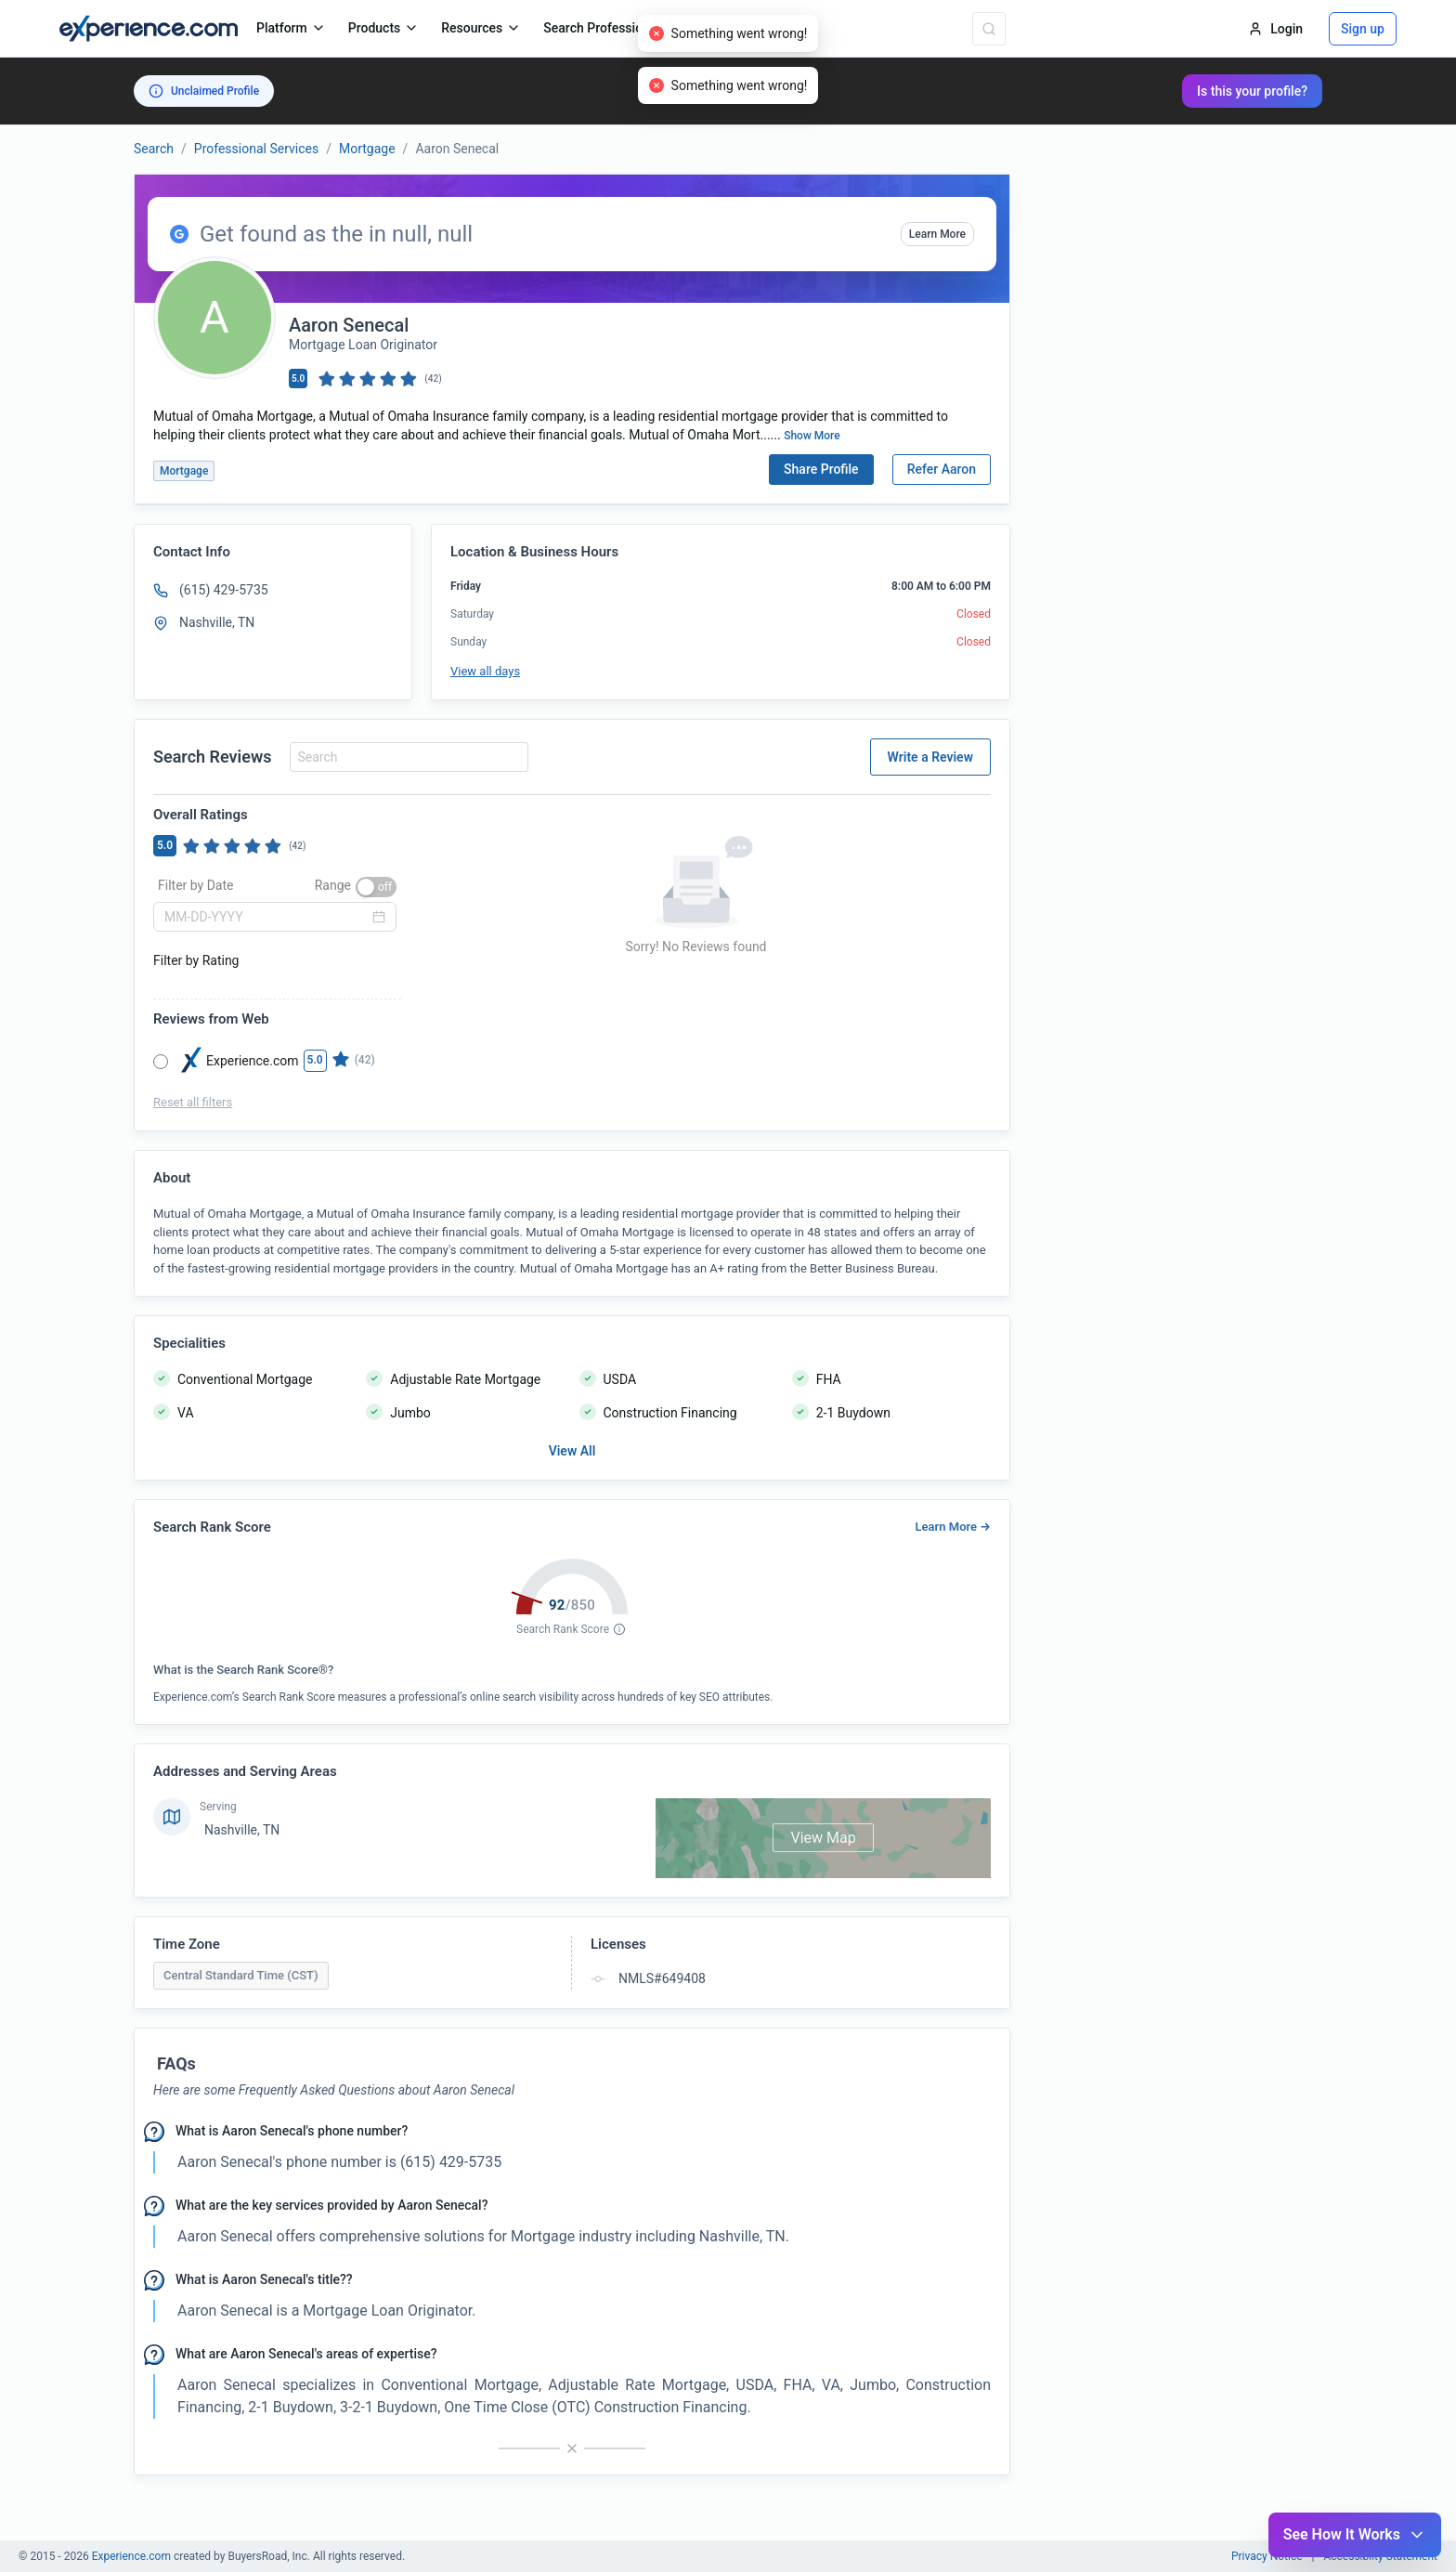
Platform (291, 27)
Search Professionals (614, 27)
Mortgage (367, 148)
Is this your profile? (1252, 91)
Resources (481, 27)
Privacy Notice (1267, 2556)
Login (1275, 28)
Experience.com (133, 2556)
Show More (812, 435)
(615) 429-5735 (223, 589)
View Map (822, 1838)
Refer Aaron (941, 469)
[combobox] (406, 757)
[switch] (376, 887)
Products (384, 27)
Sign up (1362, 28)
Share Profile (821, 469)
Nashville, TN (242, 1829)
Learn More (937, 234)
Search (154, 148)
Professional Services (256, 148)
